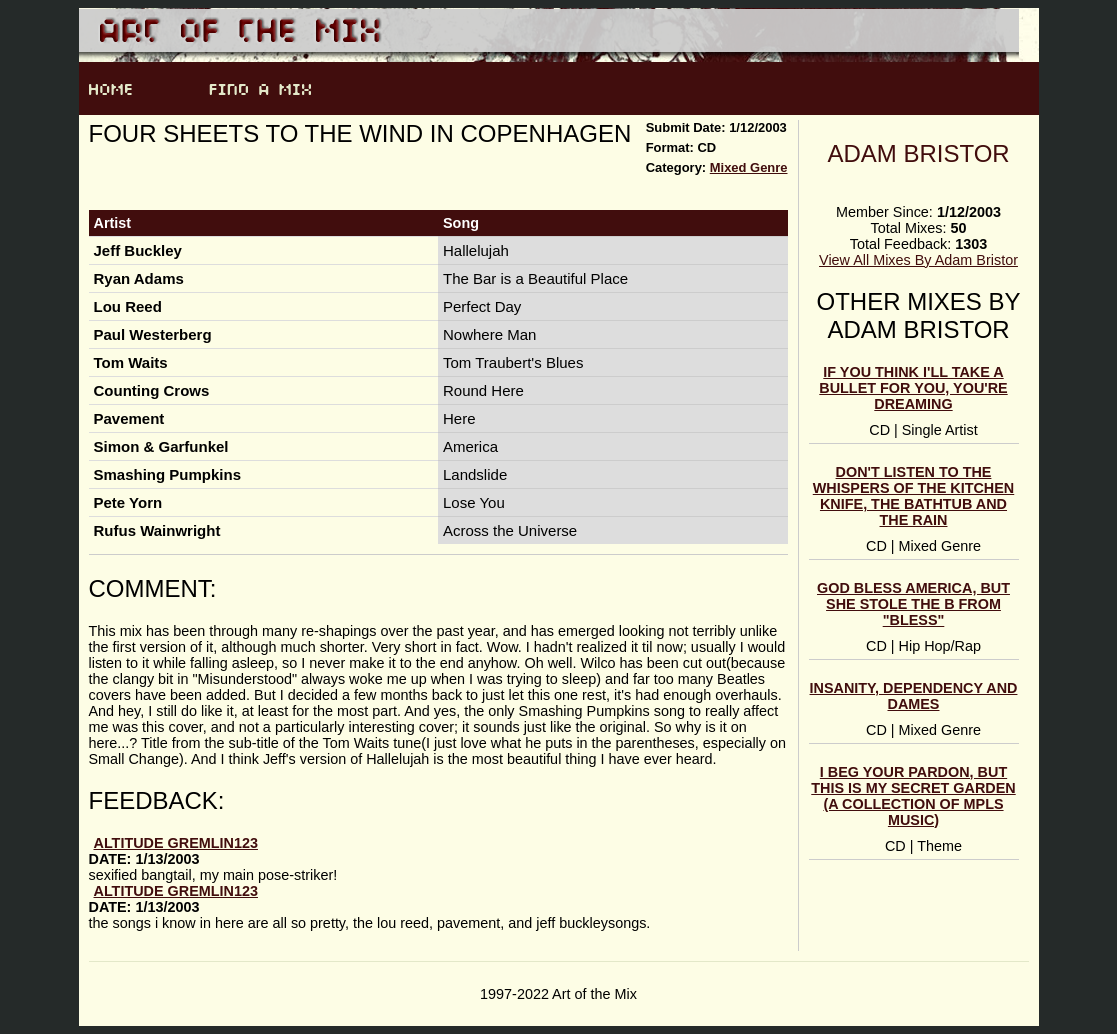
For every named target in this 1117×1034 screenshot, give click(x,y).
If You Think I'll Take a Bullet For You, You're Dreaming (913, 388)
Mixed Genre (749, 167)
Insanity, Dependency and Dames (914, 696)
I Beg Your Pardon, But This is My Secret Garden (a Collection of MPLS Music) (913, 796)
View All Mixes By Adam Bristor (918, 260)
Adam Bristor (918, 153)
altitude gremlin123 (176, 843)
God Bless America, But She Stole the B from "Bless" (913, 604)
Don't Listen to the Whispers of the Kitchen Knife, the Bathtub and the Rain (913, 496)
